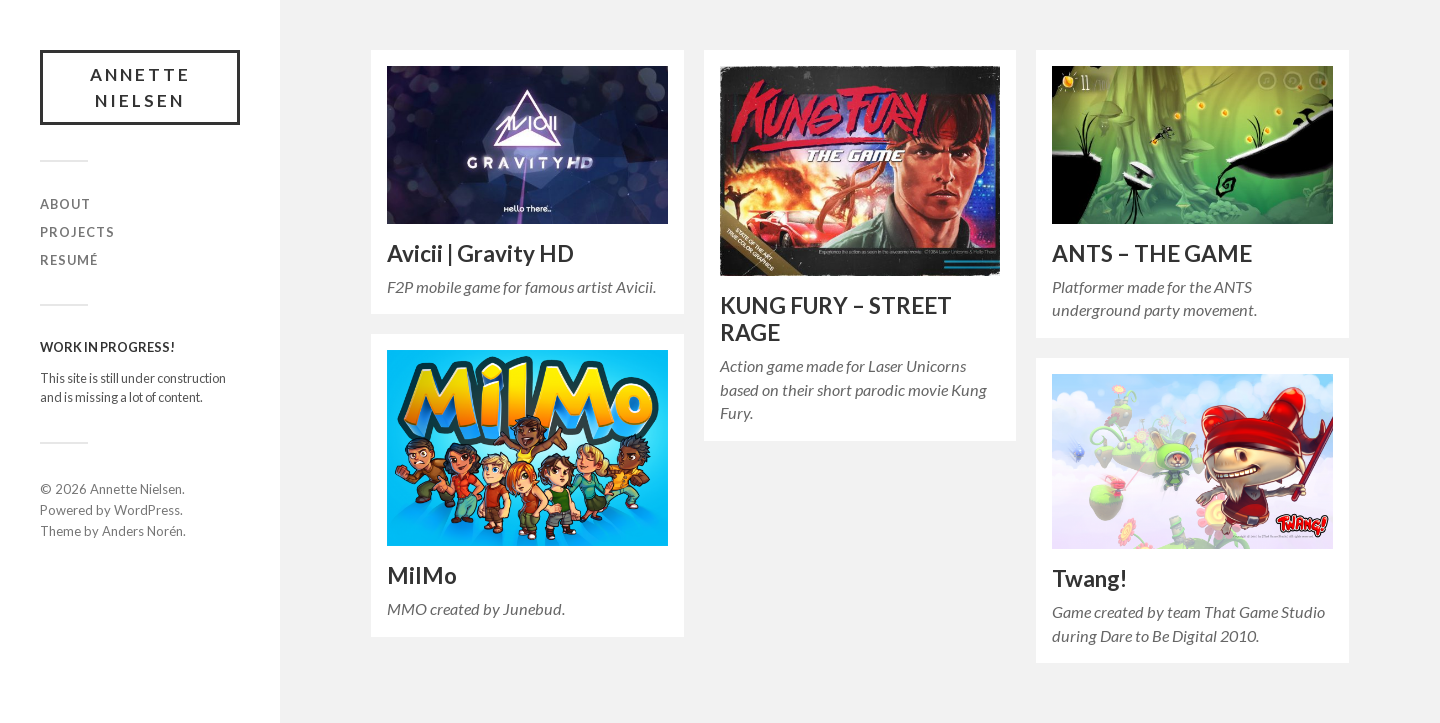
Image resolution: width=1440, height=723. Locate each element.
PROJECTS (77, 232)
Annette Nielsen (140, 87)
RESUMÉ (69, 260)
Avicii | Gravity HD (480, 253)
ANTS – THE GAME (1152, 253)
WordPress (147, 510)
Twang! (1089, 578)
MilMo (422, 575)
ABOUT (65, 204)
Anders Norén (142, 531)
